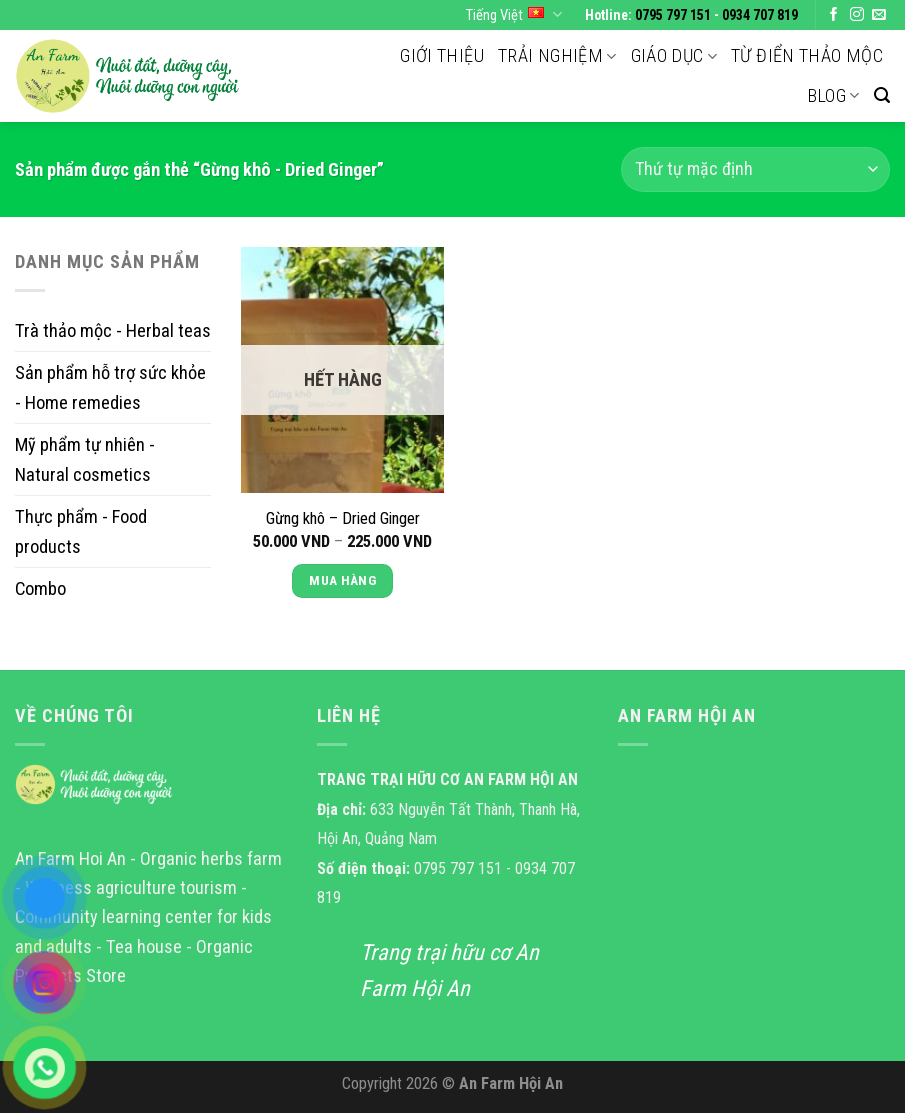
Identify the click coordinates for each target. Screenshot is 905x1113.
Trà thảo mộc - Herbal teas (113, 330)
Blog (833, 95)
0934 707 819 (760, 15)
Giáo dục (674, 55)
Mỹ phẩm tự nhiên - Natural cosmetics (85, 459)
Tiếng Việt (514, 14)
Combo (40, 588)
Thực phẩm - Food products (81, 531)
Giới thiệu (442, 55)
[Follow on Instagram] (857, 15)
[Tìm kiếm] (882, 95)
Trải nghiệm (557, 55)
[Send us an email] (879, 15)
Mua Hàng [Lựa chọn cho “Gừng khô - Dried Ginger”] (342, 580)
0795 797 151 (673, 15)
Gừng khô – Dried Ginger (343, 518)
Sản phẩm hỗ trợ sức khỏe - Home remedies (110, 387)
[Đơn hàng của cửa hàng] (755, 169)
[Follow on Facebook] (834, 15)
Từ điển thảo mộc (807, 55)
